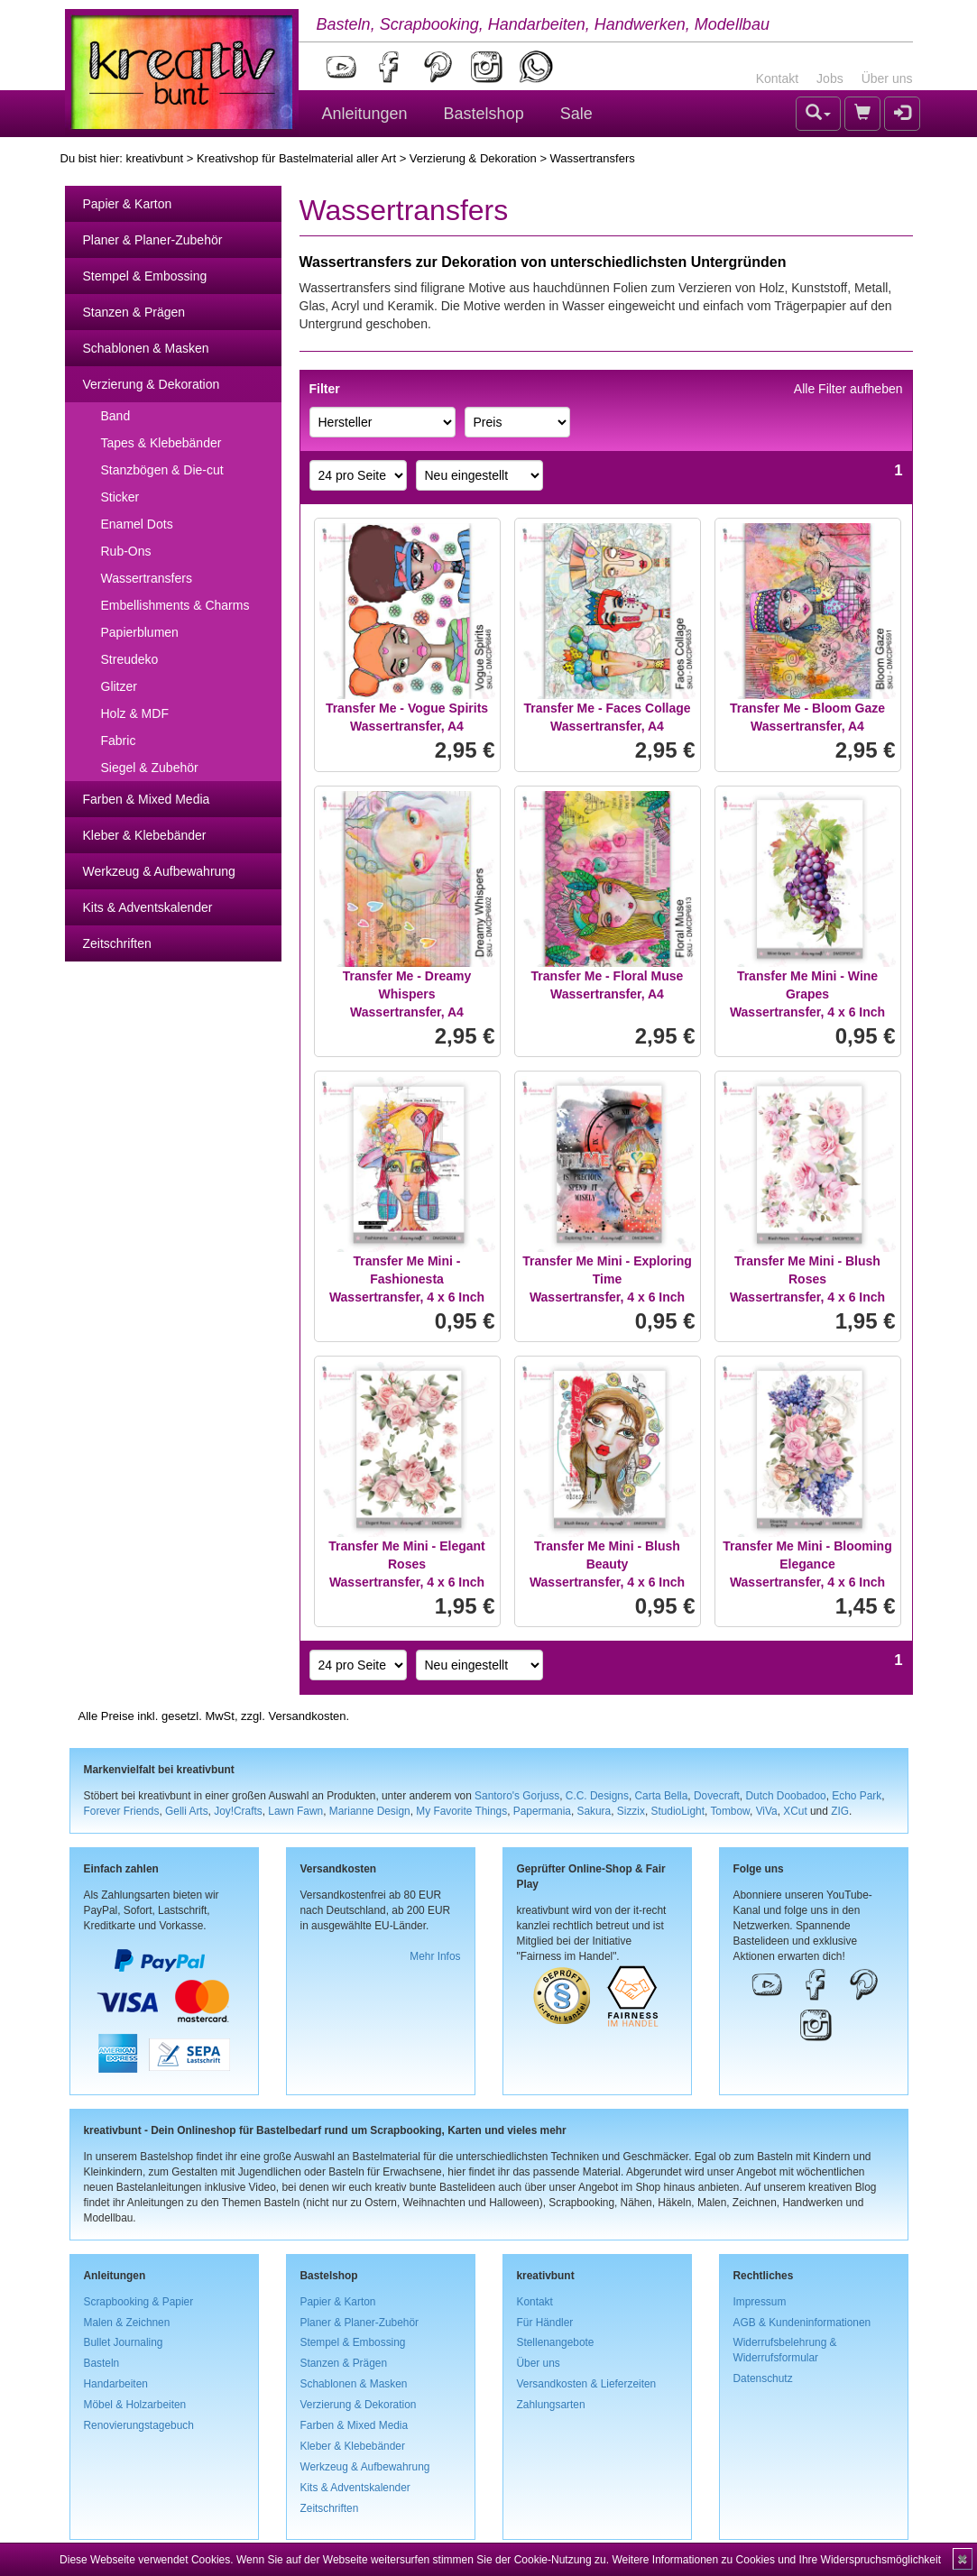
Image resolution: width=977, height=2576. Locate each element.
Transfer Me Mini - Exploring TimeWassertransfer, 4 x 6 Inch (606, 1279)
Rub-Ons (126, 551)
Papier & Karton (127, 204)
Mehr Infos (435, 1956)
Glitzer (119, 686)
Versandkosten (307, 1716)
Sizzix (631, 1811)
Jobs (829, 78)
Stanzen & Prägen (134, 312)
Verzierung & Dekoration (473, 158)
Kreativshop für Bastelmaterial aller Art (296, 158)
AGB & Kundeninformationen (802, 2322)
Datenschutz (763, 2378)
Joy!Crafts (238, 1811)
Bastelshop (484, 114)
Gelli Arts (186, 1811)
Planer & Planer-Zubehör (153, 240)
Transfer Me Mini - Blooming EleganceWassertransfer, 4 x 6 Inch (807, 1564)
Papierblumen (140, 632)
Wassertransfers (146, 578)
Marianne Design (369, 1811)
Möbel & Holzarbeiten (135, 2404)
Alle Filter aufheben (848, 389)
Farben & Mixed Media (146, 799)
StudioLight (677, 1811)
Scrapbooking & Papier (139, 2301)
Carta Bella (661, 1795)
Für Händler (545, 2322)
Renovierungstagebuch (139, 2425)
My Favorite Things (461, 1811)
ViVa (767, 1811)
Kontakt (777, 78)
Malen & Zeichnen (127, 2322)
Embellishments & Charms (175, 605)
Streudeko (130, 659)
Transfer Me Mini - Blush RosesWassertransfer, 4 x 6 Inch (807, 1279)
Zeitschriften (117, 943)
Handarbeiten (116, 2384)
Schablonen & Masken (146, 348)
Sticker (120, 497)
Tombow (730, 1811)
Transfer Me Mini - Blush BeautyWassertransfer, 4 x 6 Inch (607, 1564)
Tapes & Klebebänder (161, 443)
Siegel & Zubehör (149, 767)
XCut (794, 1811)
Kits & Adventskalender (148, 907)
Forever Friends (122, 1811)
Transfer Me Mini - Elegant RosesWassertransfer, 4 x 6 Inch (406, 1564)
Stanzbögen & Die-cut (162, 470)
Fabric (118, 740)
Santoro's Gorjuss (517, 1795)
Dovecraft (717, 1795)
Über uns (887, 78)
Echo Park (856, 1795)
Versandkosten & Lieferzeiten (587, 2384)
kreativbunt (154, 158)
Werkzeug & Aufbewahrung (159, 871)
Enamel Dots (137, 524)
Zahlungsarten (551, 2404)
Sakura (594, 1811)
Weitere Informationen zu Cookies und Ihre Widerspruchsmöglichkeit (776, 2559)
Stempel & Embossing (145, 276)
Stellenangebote (555, 2342)
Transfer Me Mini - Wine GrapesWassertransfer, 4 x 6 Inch (807, 994)
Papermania (542, 1811)
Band (116, 416)
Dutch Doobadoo (785, 1795)
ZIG (840, 1811)
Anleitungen (365, 114)
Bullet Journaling (123, 2342)
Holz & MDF (135, 713)
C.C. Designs (597, 1795)
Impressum (760, 2301)
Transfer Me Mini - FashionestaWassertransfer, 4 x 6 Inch (406, 1279)
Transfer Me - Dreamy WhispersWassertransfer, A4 (407, 994)
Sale (576, 114)
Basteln (102, 2363)
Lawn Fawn (295, 1811)
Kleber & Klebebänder (145, 835)
